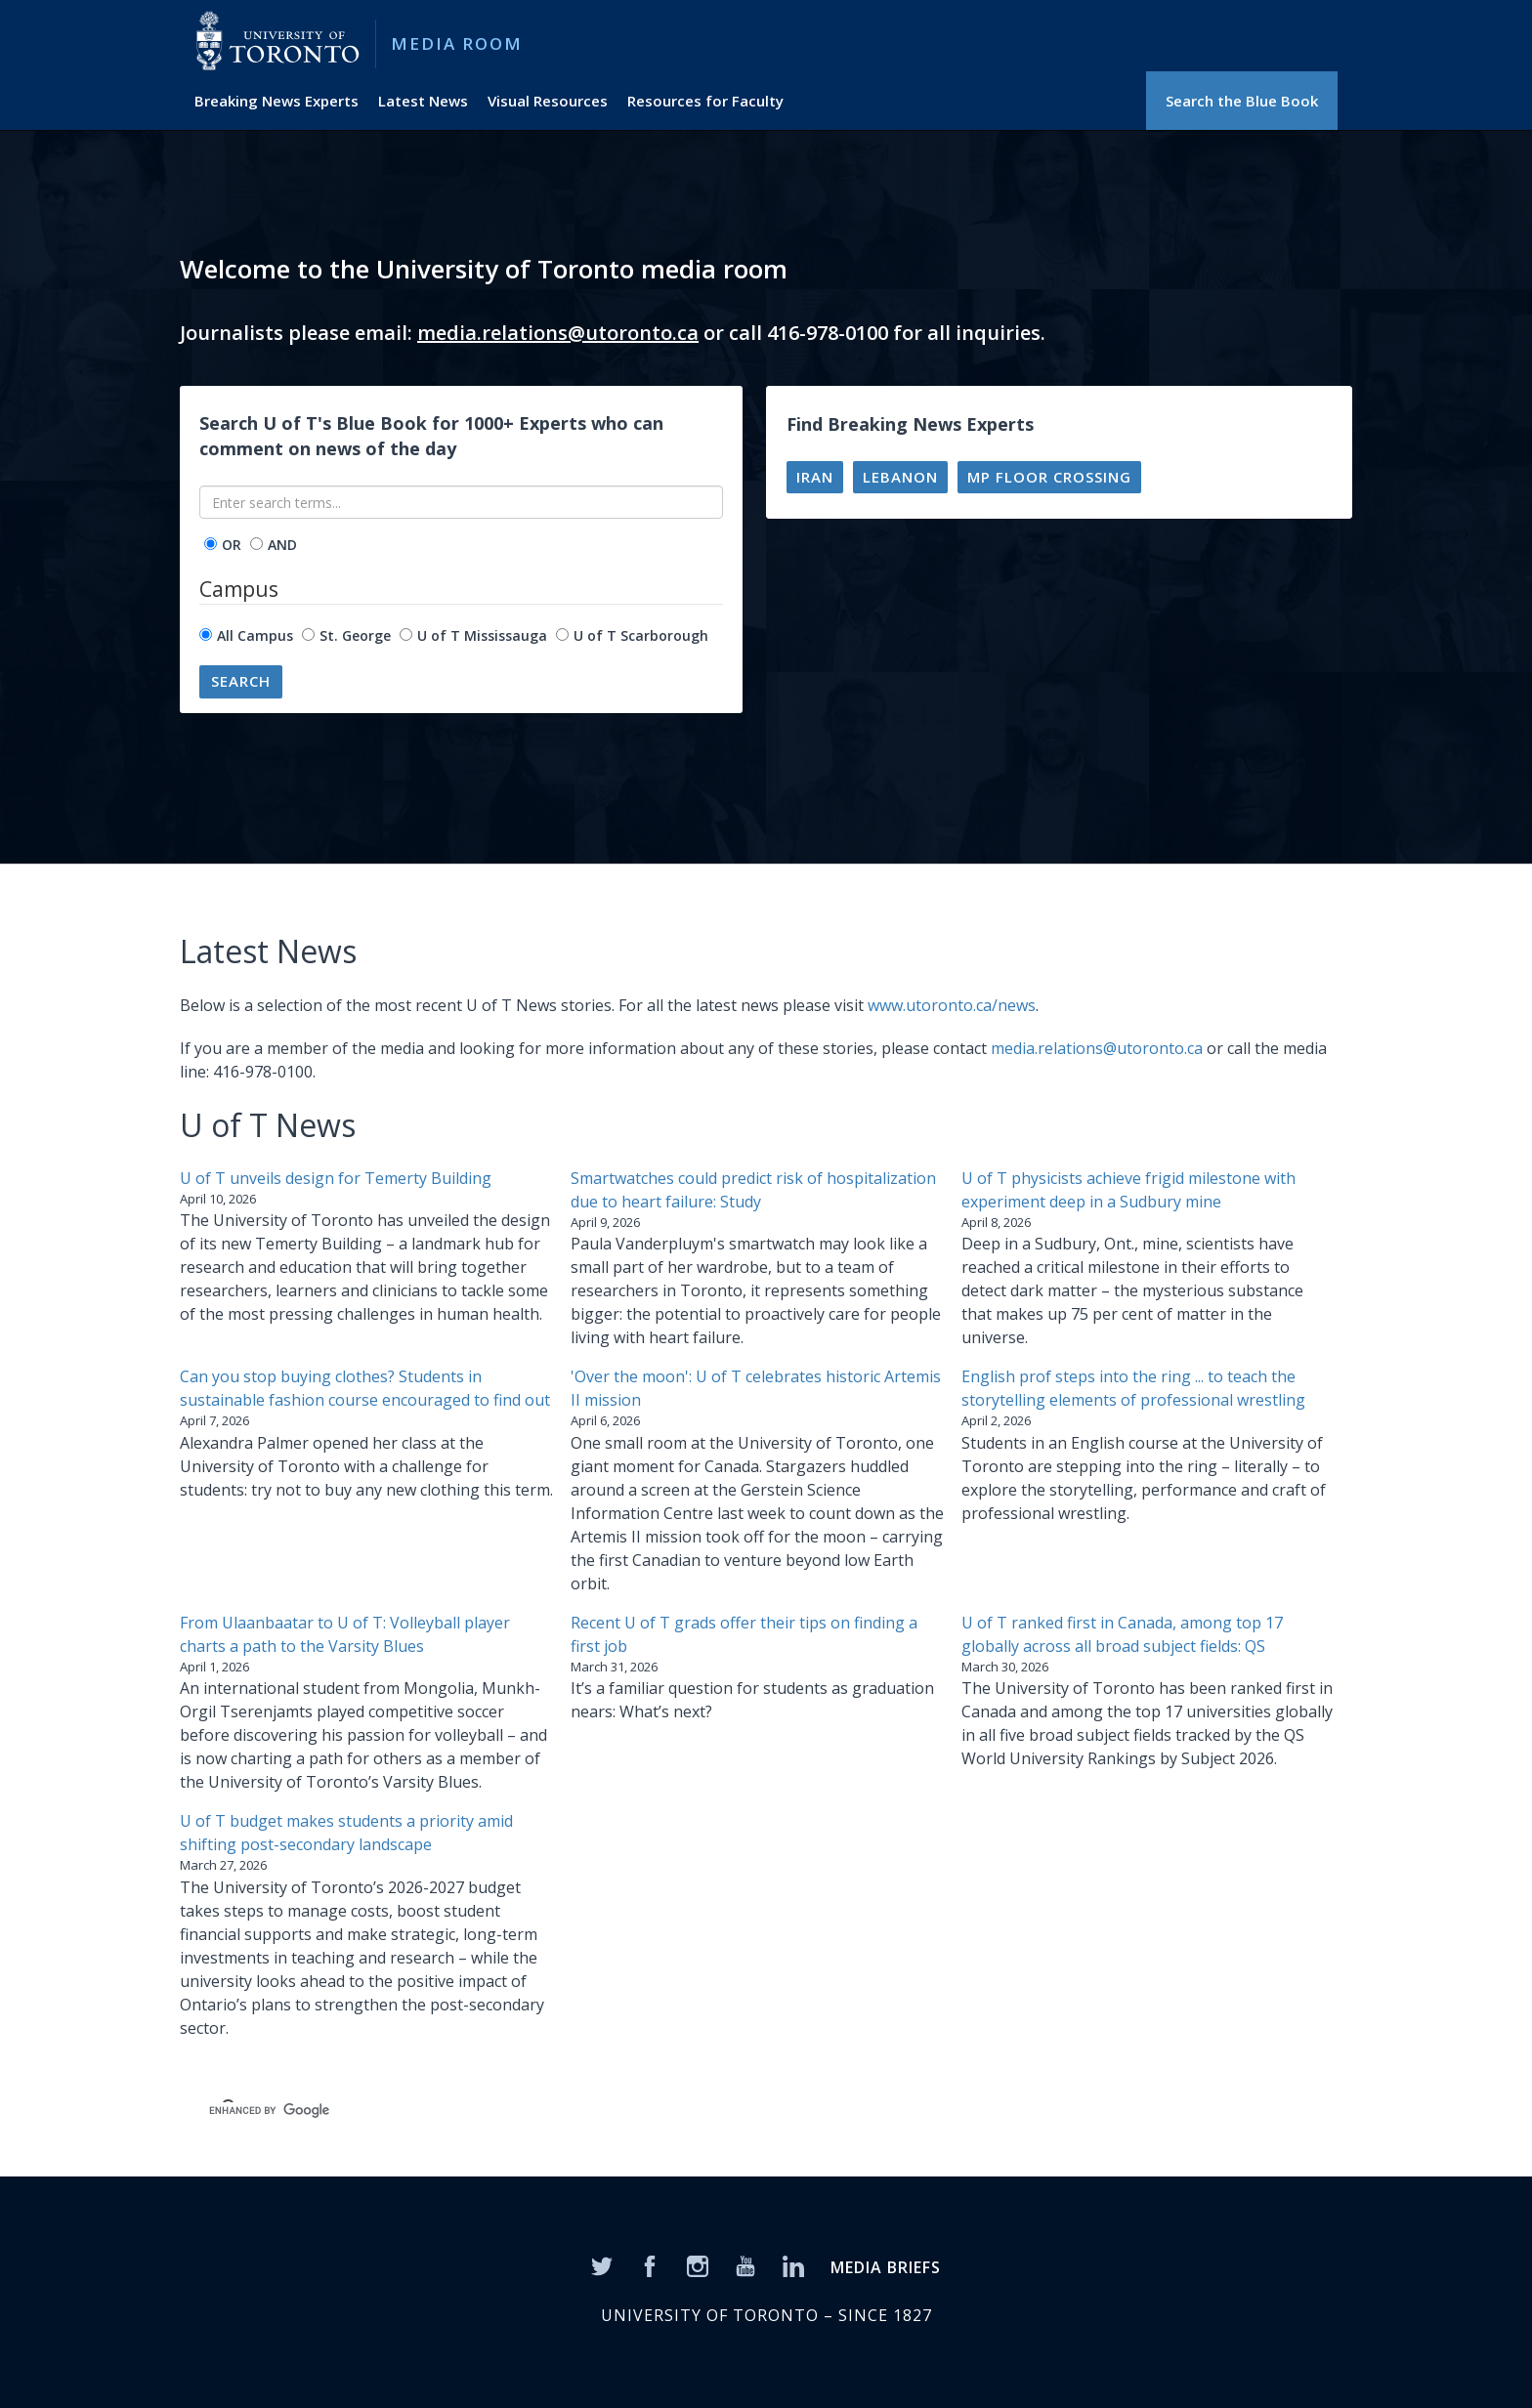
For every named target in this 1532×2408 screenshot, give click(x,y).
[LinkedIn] (793, 2264)
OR (231, 544)
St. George (355, 635)
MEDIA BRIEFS (885, 2267)
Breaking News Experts (276, 100)
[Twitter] (602, 2264)
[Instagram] (697, 2264)
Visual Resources (548, 100)
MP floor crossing (1049, 476)
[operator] (210, 543)
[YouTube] (745, 2264)
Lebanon (900, 476)
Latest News (423, 100)
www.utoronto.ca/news (952, 1005)
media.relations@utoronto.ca (558, 332)
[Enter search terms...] (461, 502)
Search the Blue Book (1242, 100)
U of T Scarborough (641, 635)
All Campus (255, 635)
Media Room (457, 43)
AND (282, 544)
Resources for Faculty (705, 100)
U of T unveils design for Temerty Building (335, 1178)
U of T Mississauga (482, 635)
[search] (498, 2110)
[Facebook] (649, 2264)
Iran (814, 476)
